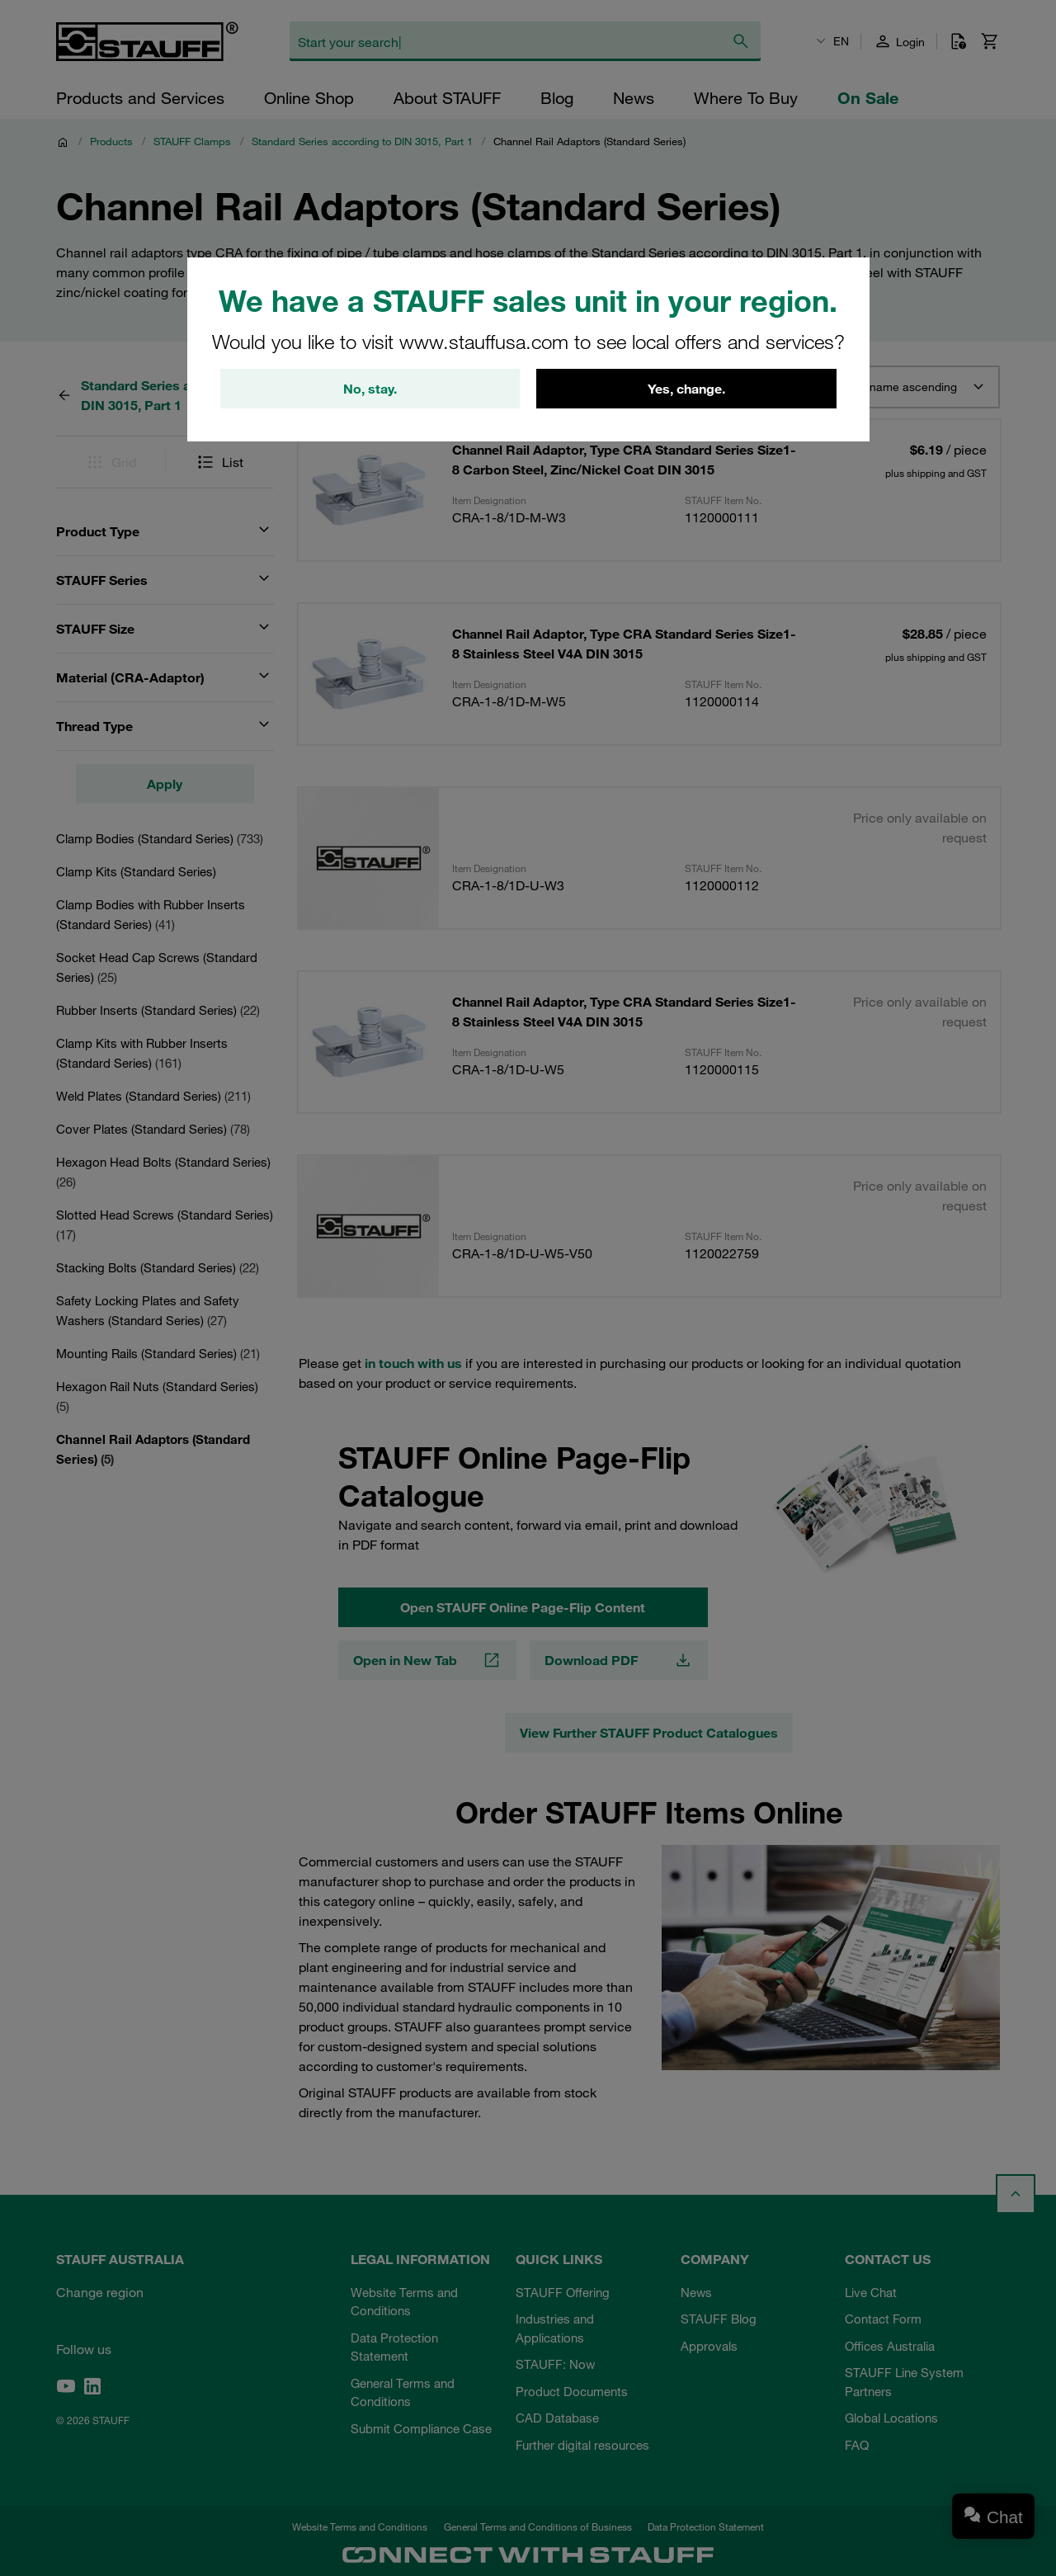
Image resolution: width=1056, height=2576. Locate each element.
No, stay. (370, 388)
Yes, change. (686, 388)
